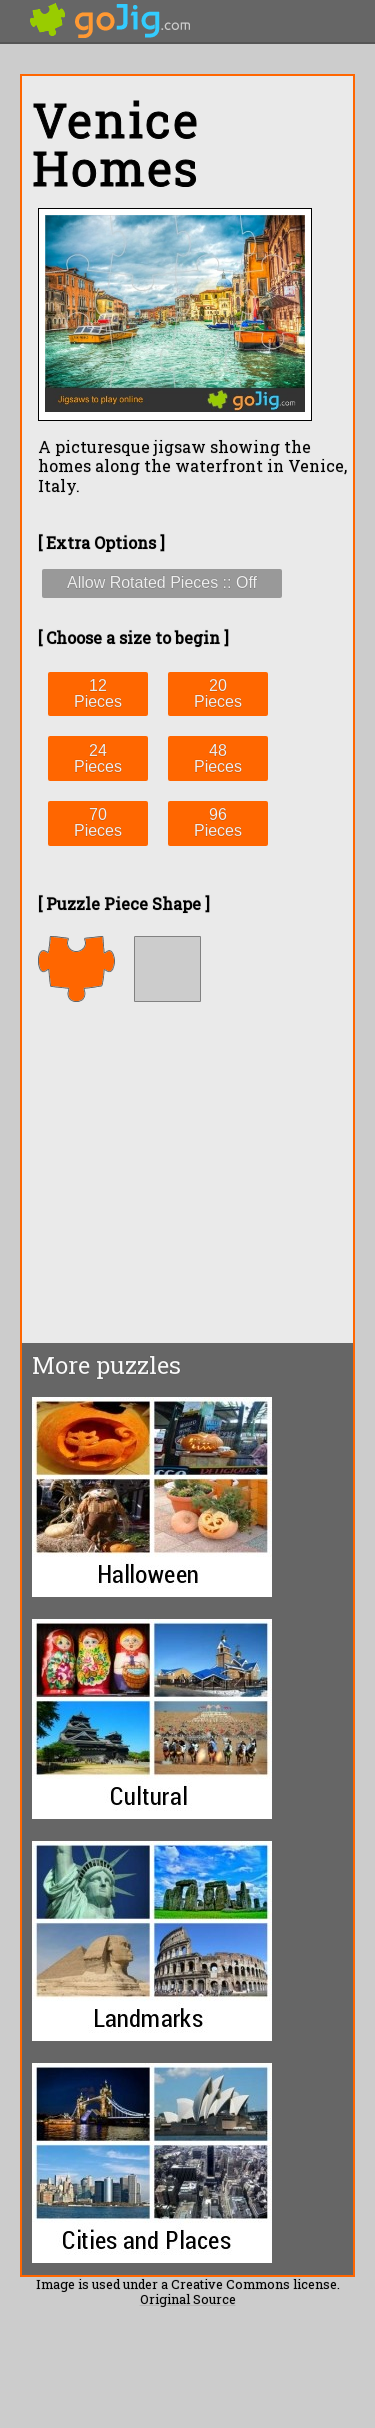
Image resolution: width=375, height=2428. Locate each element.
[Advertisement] (189, 1172)
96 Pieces (218, 822)
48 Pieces (218, 758)
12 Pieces (98, 693)
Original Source (188, 2299)
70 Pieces (98, 822)
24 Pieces (98, 758)
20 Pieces (218, 693)
